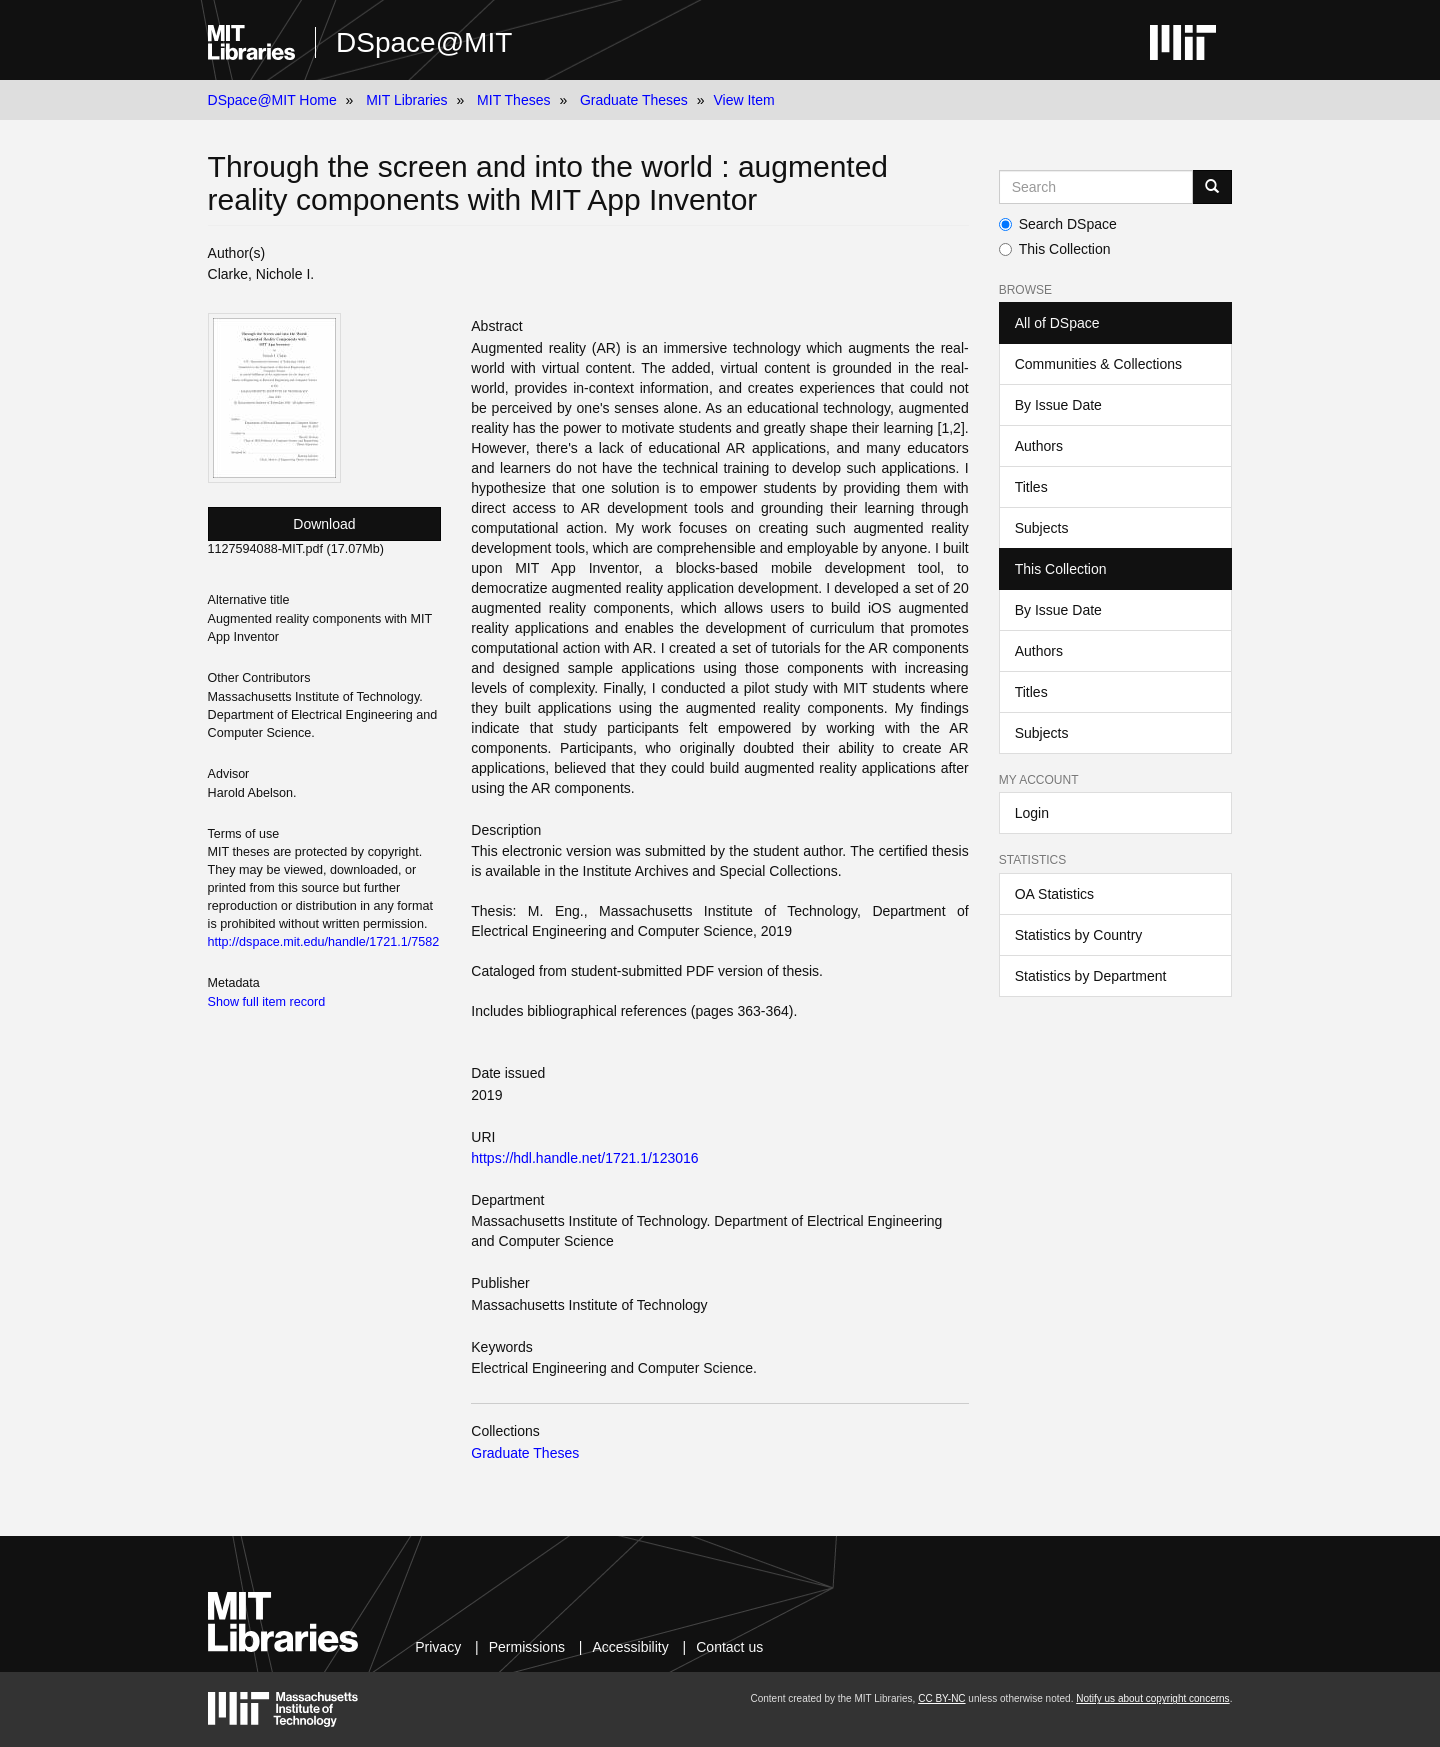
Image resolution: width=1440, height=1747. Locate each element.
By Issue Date (1058, 405)
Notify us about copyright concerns (1152, 1698)
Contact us (729, 1647)
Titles (1031, 487)
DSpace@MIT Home (272, 100)
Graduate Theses (634, 100)
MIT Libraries (406, 100)
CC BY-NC (941, 1698)
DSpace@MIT (424, 42)
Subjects (1042, 528)
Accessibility (630, 1647)
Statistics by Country (1079, 935)
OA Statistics (1054, 894)
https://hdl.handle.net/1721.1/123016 (584, 1158)
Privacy (438, 1647)
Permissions (527, 1647)
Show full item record (267, 1002)
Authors (1039, 446)
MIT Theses (513, 100)
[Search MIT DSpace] (1096, 187)
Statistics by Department (1091, 976)
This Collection (1055, 249)
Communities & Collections (1098, 364)
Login (1032, 813)
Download (324, 524)
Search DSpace (1058, 224)
